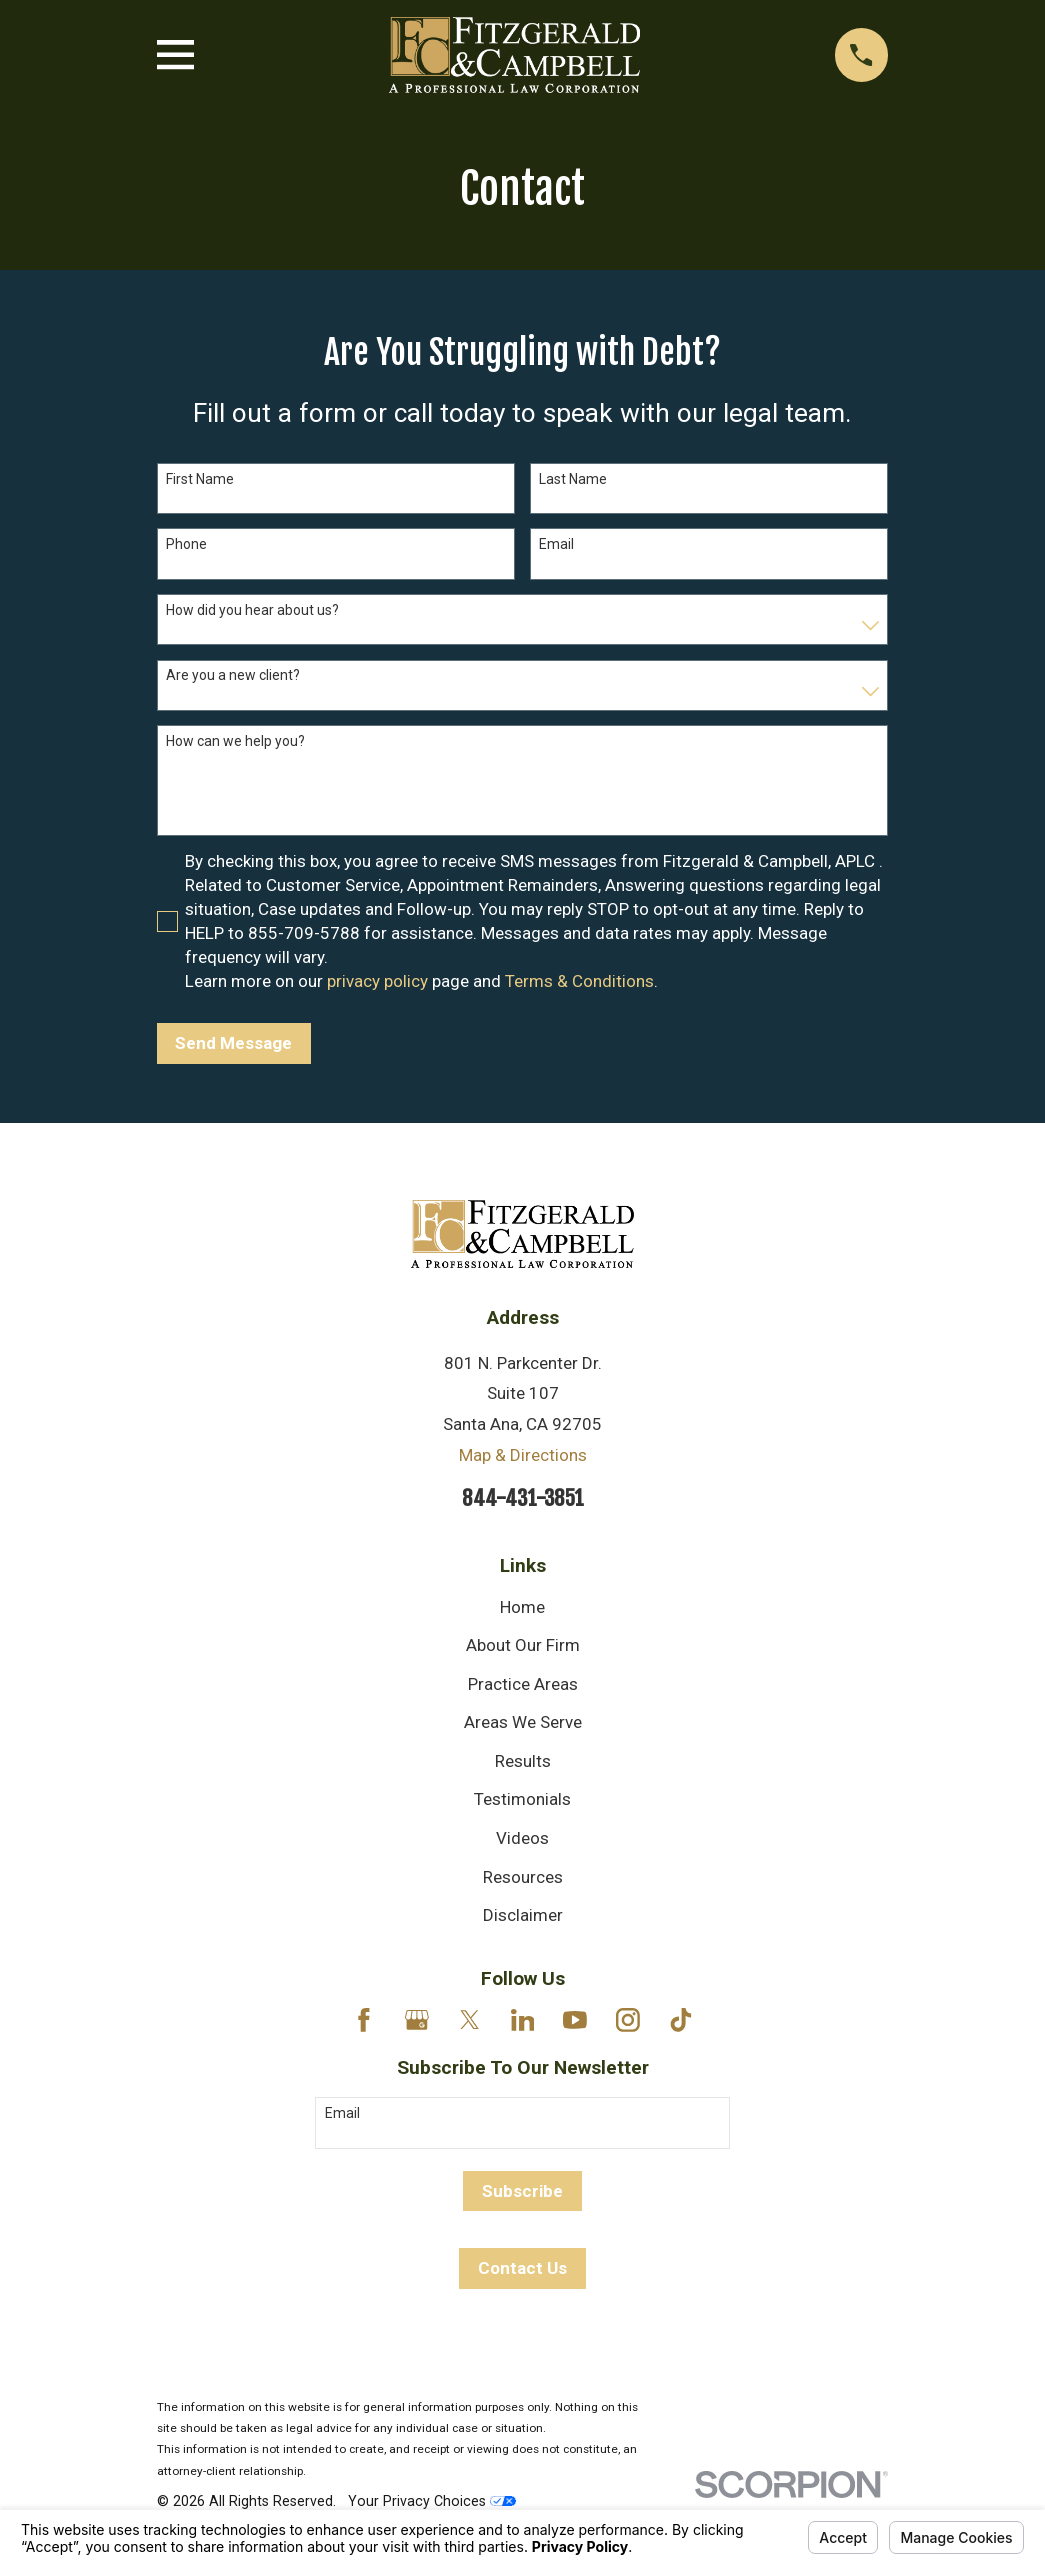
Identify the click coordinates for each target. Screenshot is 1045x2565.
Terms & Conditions (579, 981)
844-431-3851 (523, 1498)
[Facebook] (364, 2020)
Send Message (233, 1043)
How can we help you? (235, 741)
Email (556, 544)
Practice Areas (523, 1684)
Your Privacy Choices (432, 2501)
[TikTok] (681, 2020)
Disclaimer (523, 1915)
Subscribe (522, 2191)
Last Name (573, 479)
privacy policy (377, 981)
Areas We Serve (523, 1722)
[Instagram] (628, 2020)
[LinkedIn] (523, 2020)
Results (523, 1761)
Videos (522, 1838)
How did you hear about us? (252, 610)
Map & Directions (523, 1455)
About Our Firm (523, 1645)
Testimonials (522, 1799)
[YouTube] (575, 2020)
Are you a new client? (233, 675)
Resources (523, 1877)
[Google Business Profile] (417, 2020)
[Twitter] (470, 2020)
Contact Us (522, 2268)
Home (522, 1607)
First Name (200, 479)
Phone (186, 544)
